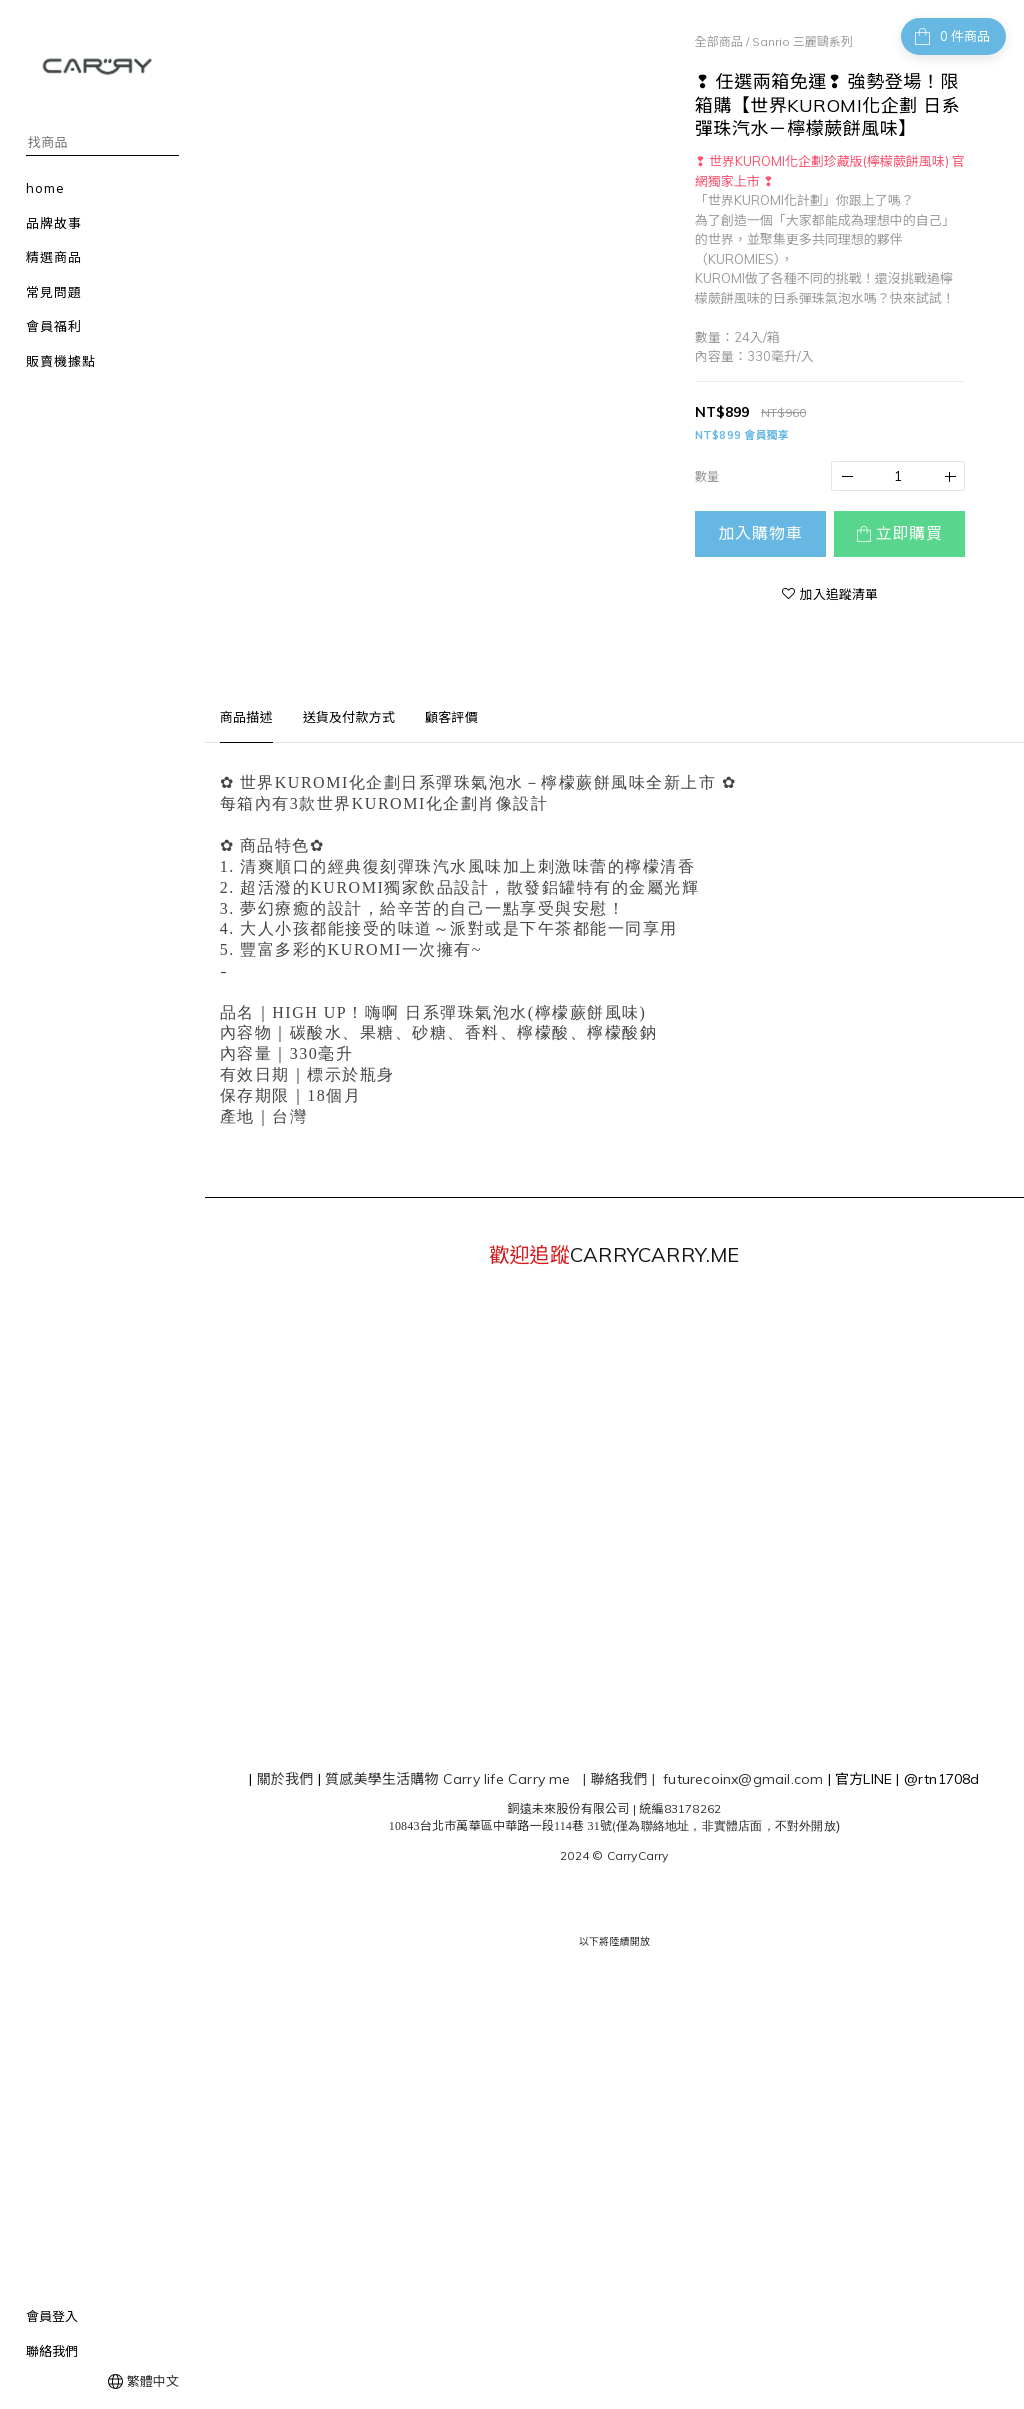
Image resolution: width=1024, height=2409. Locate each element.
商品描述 (246, 717)
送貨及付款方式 (349, 717)
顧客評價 (451, 717)
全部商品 (719, 41)
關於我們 (285, 1779)
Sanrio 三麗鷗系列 (802, 41)
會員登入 (52, 2316)
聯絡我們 (52, 2351)
